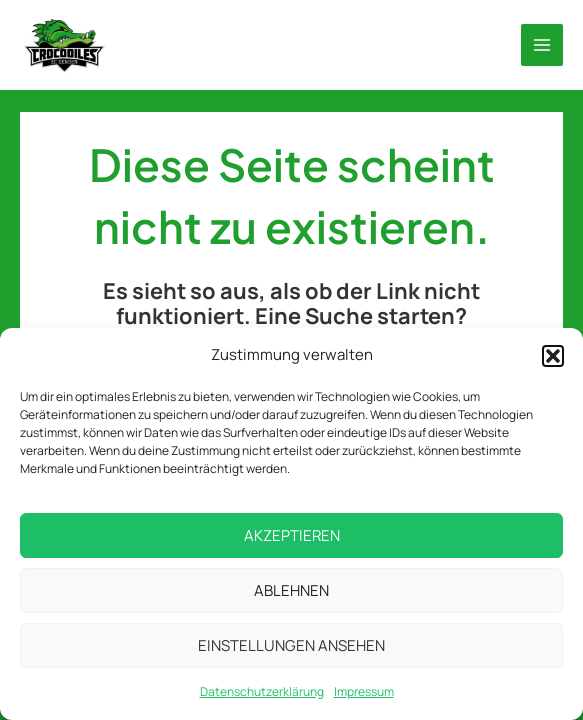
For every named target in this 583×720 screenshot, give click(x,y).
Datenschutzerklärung (262, 691)
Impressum (364, 691)
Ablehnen (291, 590)
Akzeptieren (292, 535)
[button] (553, 356)
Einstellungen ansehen (291, 645)
